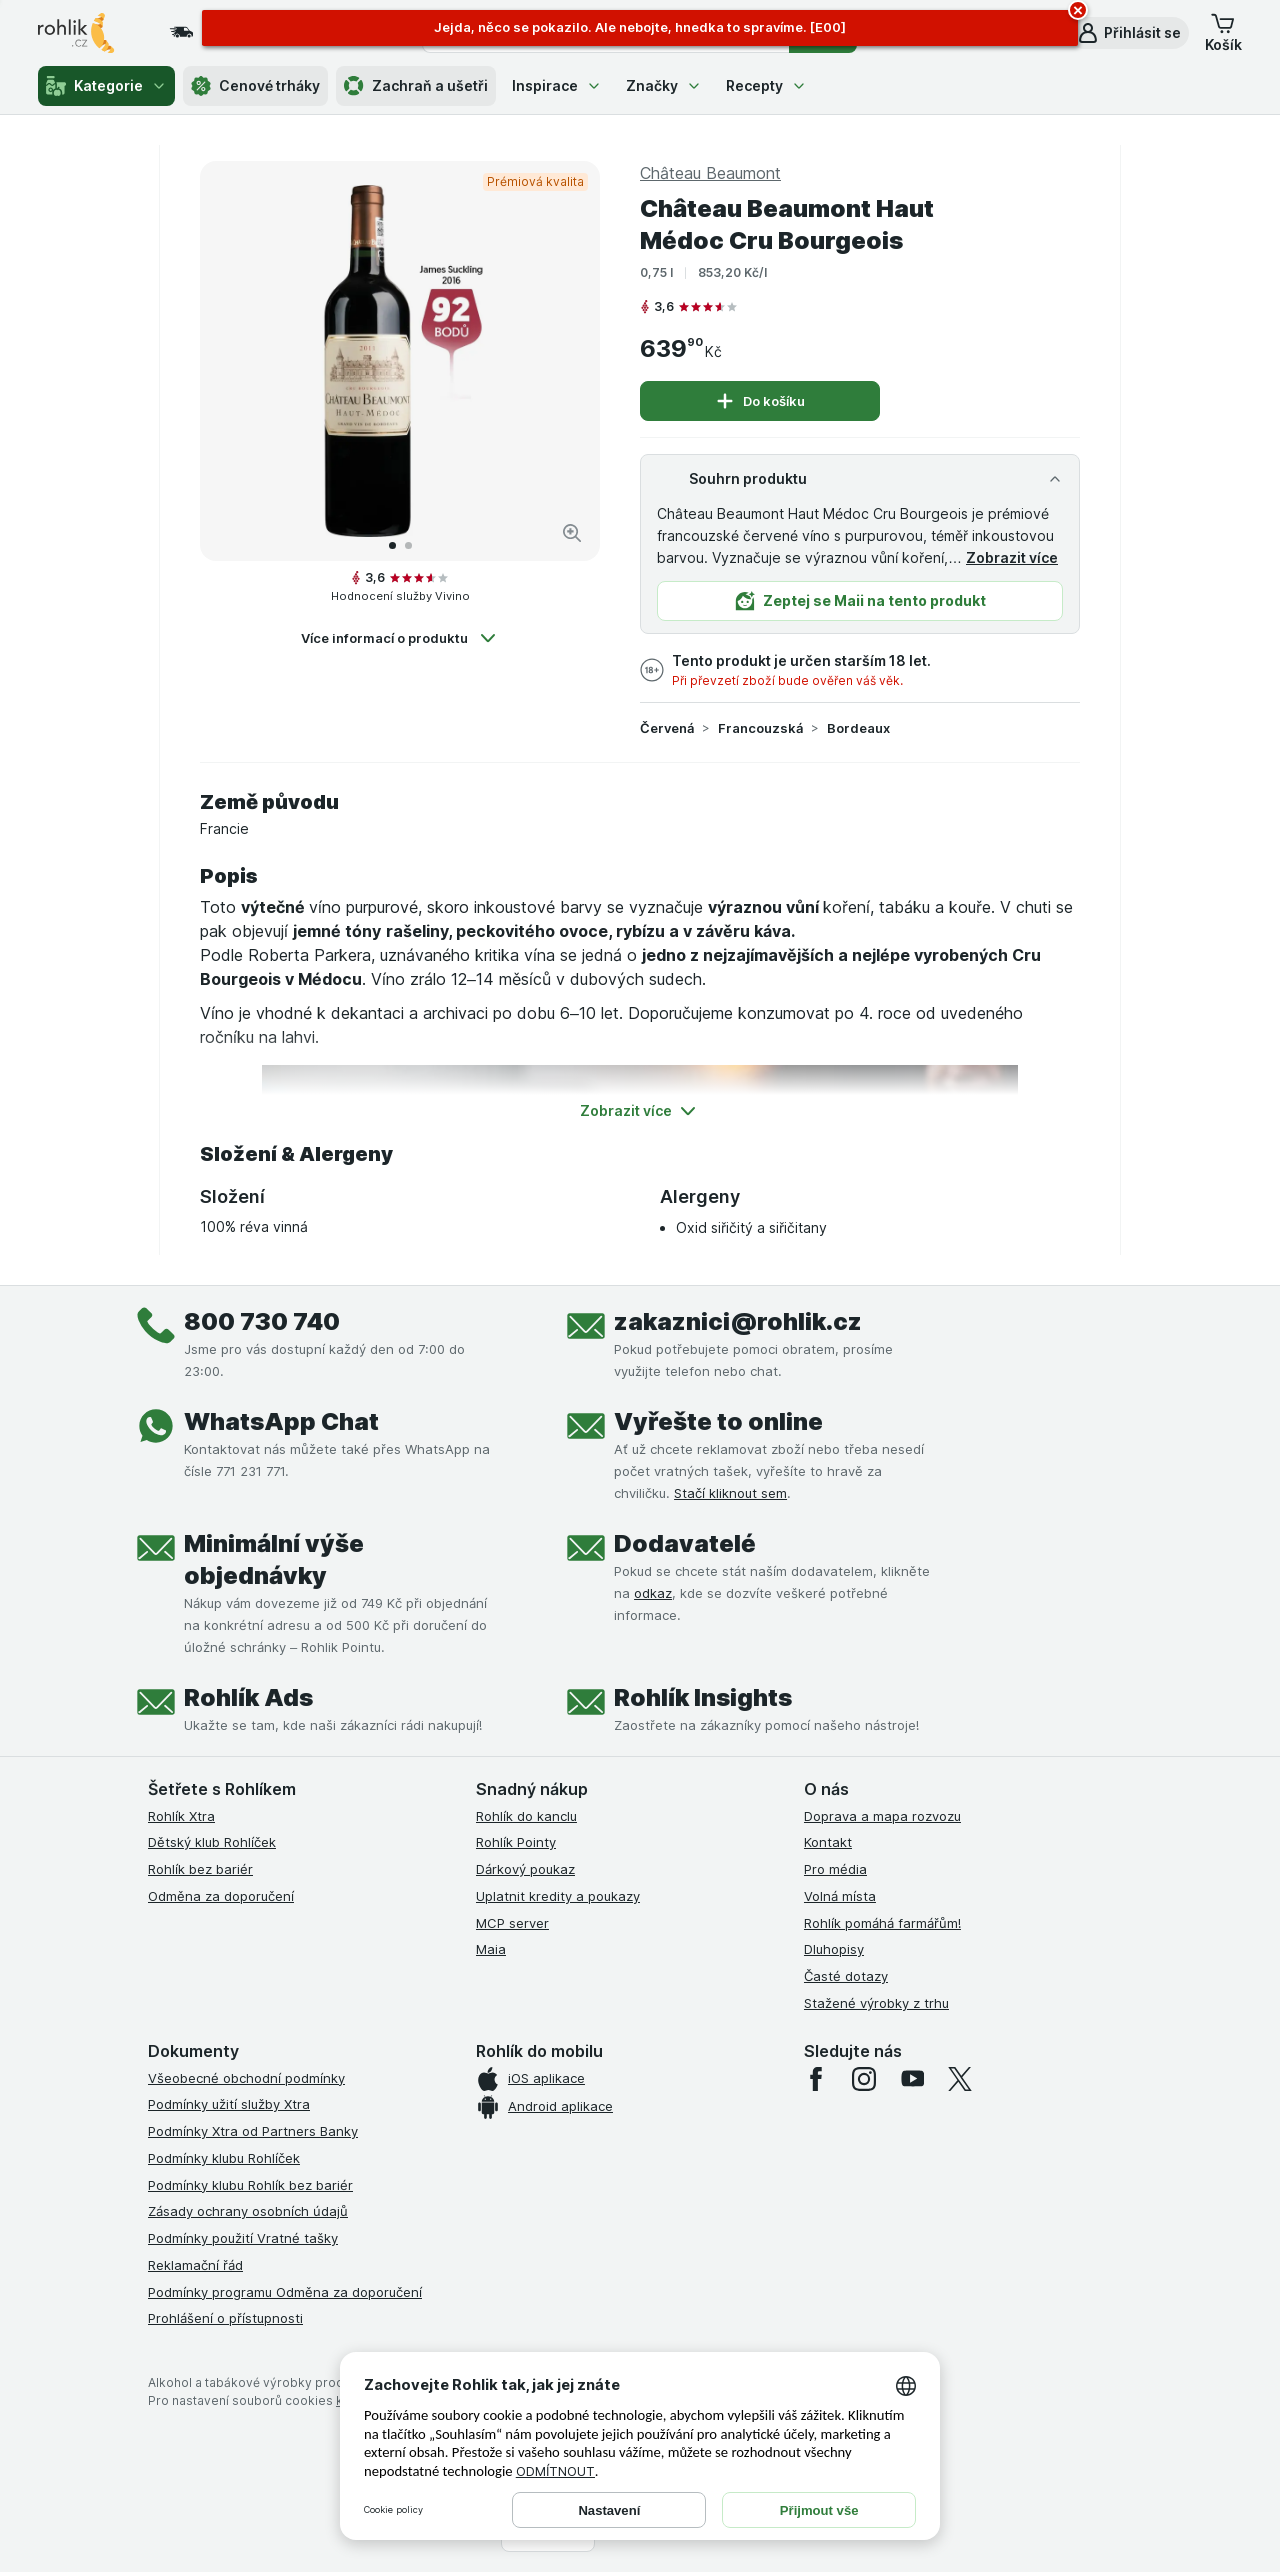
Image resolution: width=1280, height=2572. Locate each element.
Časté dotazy (846, 1976)
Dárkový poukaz (525, 1869)
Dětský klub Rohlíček (212, 1842)
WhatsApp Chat (281, 1421)
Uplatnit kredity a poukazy (558, 1896)
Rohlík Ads (248, 1697)
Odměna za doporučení (221, 1896)
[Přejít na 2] (408, 545)
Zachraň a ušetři (416, 86)
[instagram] (864, 2079)
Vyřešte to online (718, 1421)
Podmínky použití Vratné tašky (243, 2238)
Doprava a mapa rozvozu (882, 1816)
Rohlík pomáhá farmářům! (882, 1923)
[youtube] (912, 2079)
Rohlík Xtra (181, 1816)
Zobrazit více (1012, 557)
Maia (491, 1949)
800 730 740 (262, 1321)
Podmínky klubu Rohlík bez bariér (250, 2185)
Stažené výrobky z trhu (876, 2003)
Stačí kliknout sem (730, 1493)
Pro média (835, 1869)
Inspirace (557, 85)
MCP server (512, 1923)
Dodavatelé (685, 1543)
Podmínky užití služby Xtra (229, 2104)
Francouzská (760, 728)
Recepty (766, 85)
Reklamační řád (195, 2265)
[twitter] (960, 2079)
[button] (1128, 33)
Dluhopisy (834, 1949)
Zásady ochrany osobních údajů (248, 2211)
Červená (667, 728)
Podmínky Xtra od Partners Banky (253, 2131)
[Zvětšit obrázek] (572, 533)
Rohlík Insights (703, 1697)
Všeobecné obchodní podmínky (246, 2078)
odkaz (653, 1593)
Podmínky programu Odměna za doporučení (285, 2292)
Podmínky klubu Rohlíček (224, 2158)
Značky (664, 85)
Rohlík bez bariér (200, 1869)
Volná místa (840, 1896)
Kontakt (828, 1842)
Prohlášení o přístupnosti (225, 2318)
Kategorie (106, 86)
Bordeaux (858, 728)
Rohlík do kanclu (526, 1816)
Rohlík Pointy (516, 1842)
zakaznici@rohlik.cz (738, 1321)
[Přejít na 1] (392, 545)
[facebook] (816, 2079)
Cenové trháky (255, 86)
